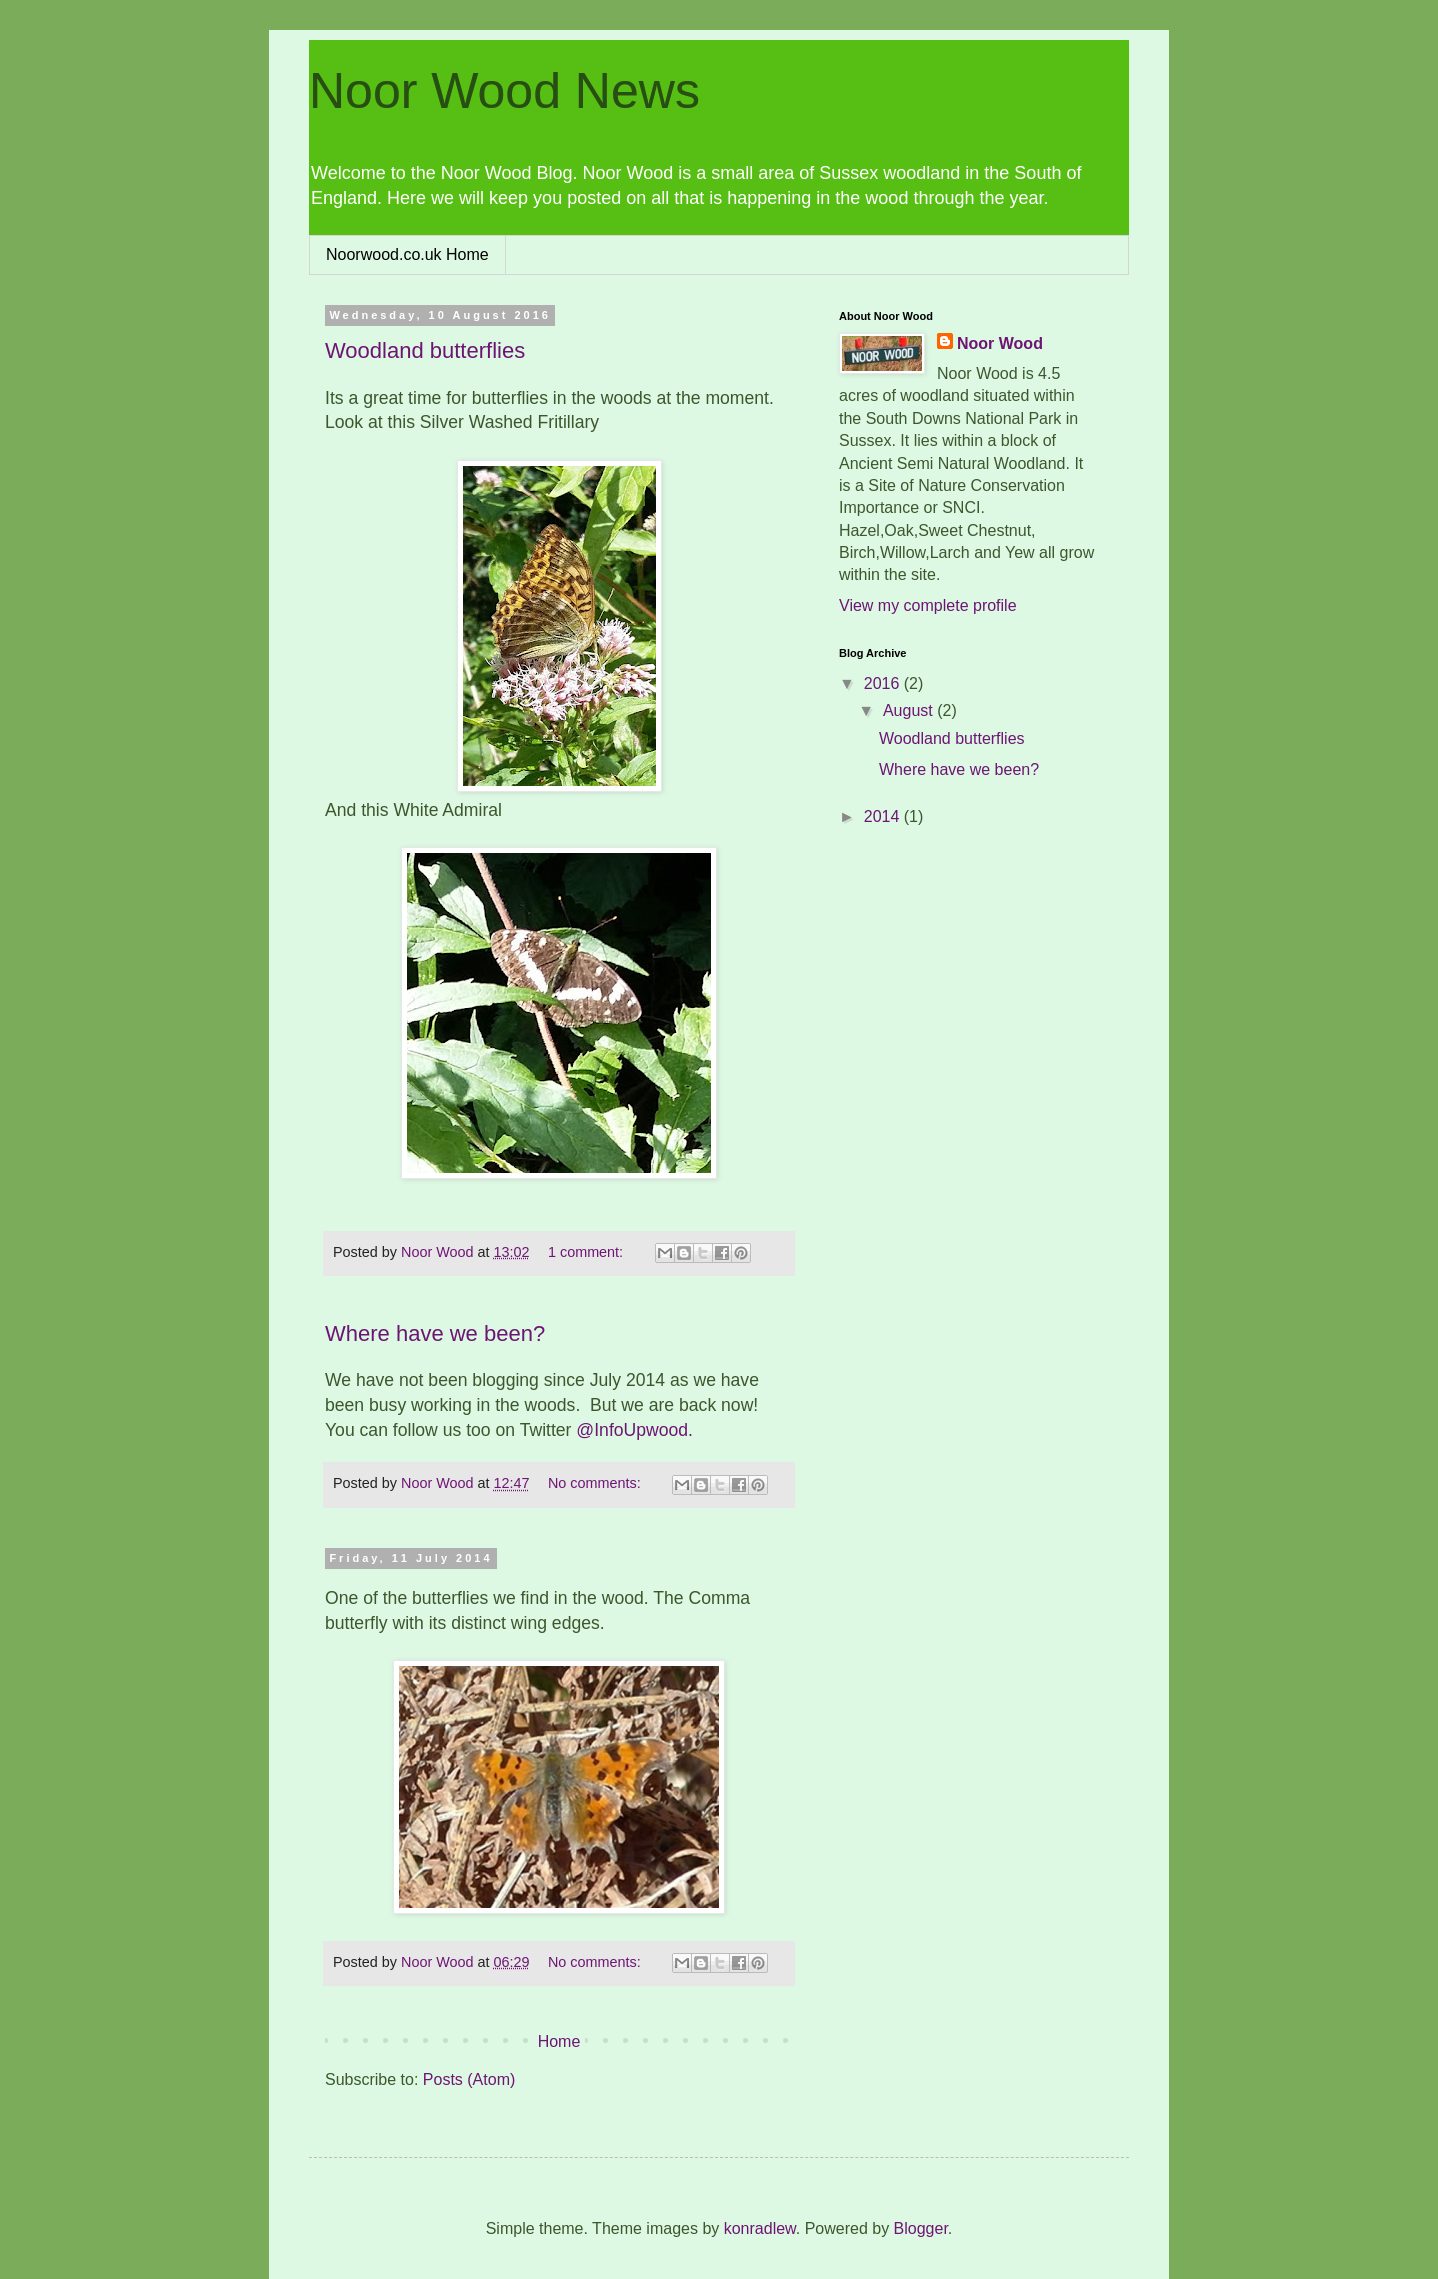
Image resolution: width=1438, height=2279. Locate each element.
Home (559, 2041)
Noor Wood (1000, 343)
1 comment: (587, 1252)
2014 (884, 816)
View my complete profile (928, 605)
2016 (884, 683)
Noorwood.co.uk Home (407, 254)
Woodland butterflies (425, 350)
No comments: (596, 1483)
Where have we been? (435, 1333)
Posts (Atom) (469, 2079)
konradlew (760, 2228)
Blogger (921, 2228)
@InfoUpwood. (634, 1430)
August (910, 710)
